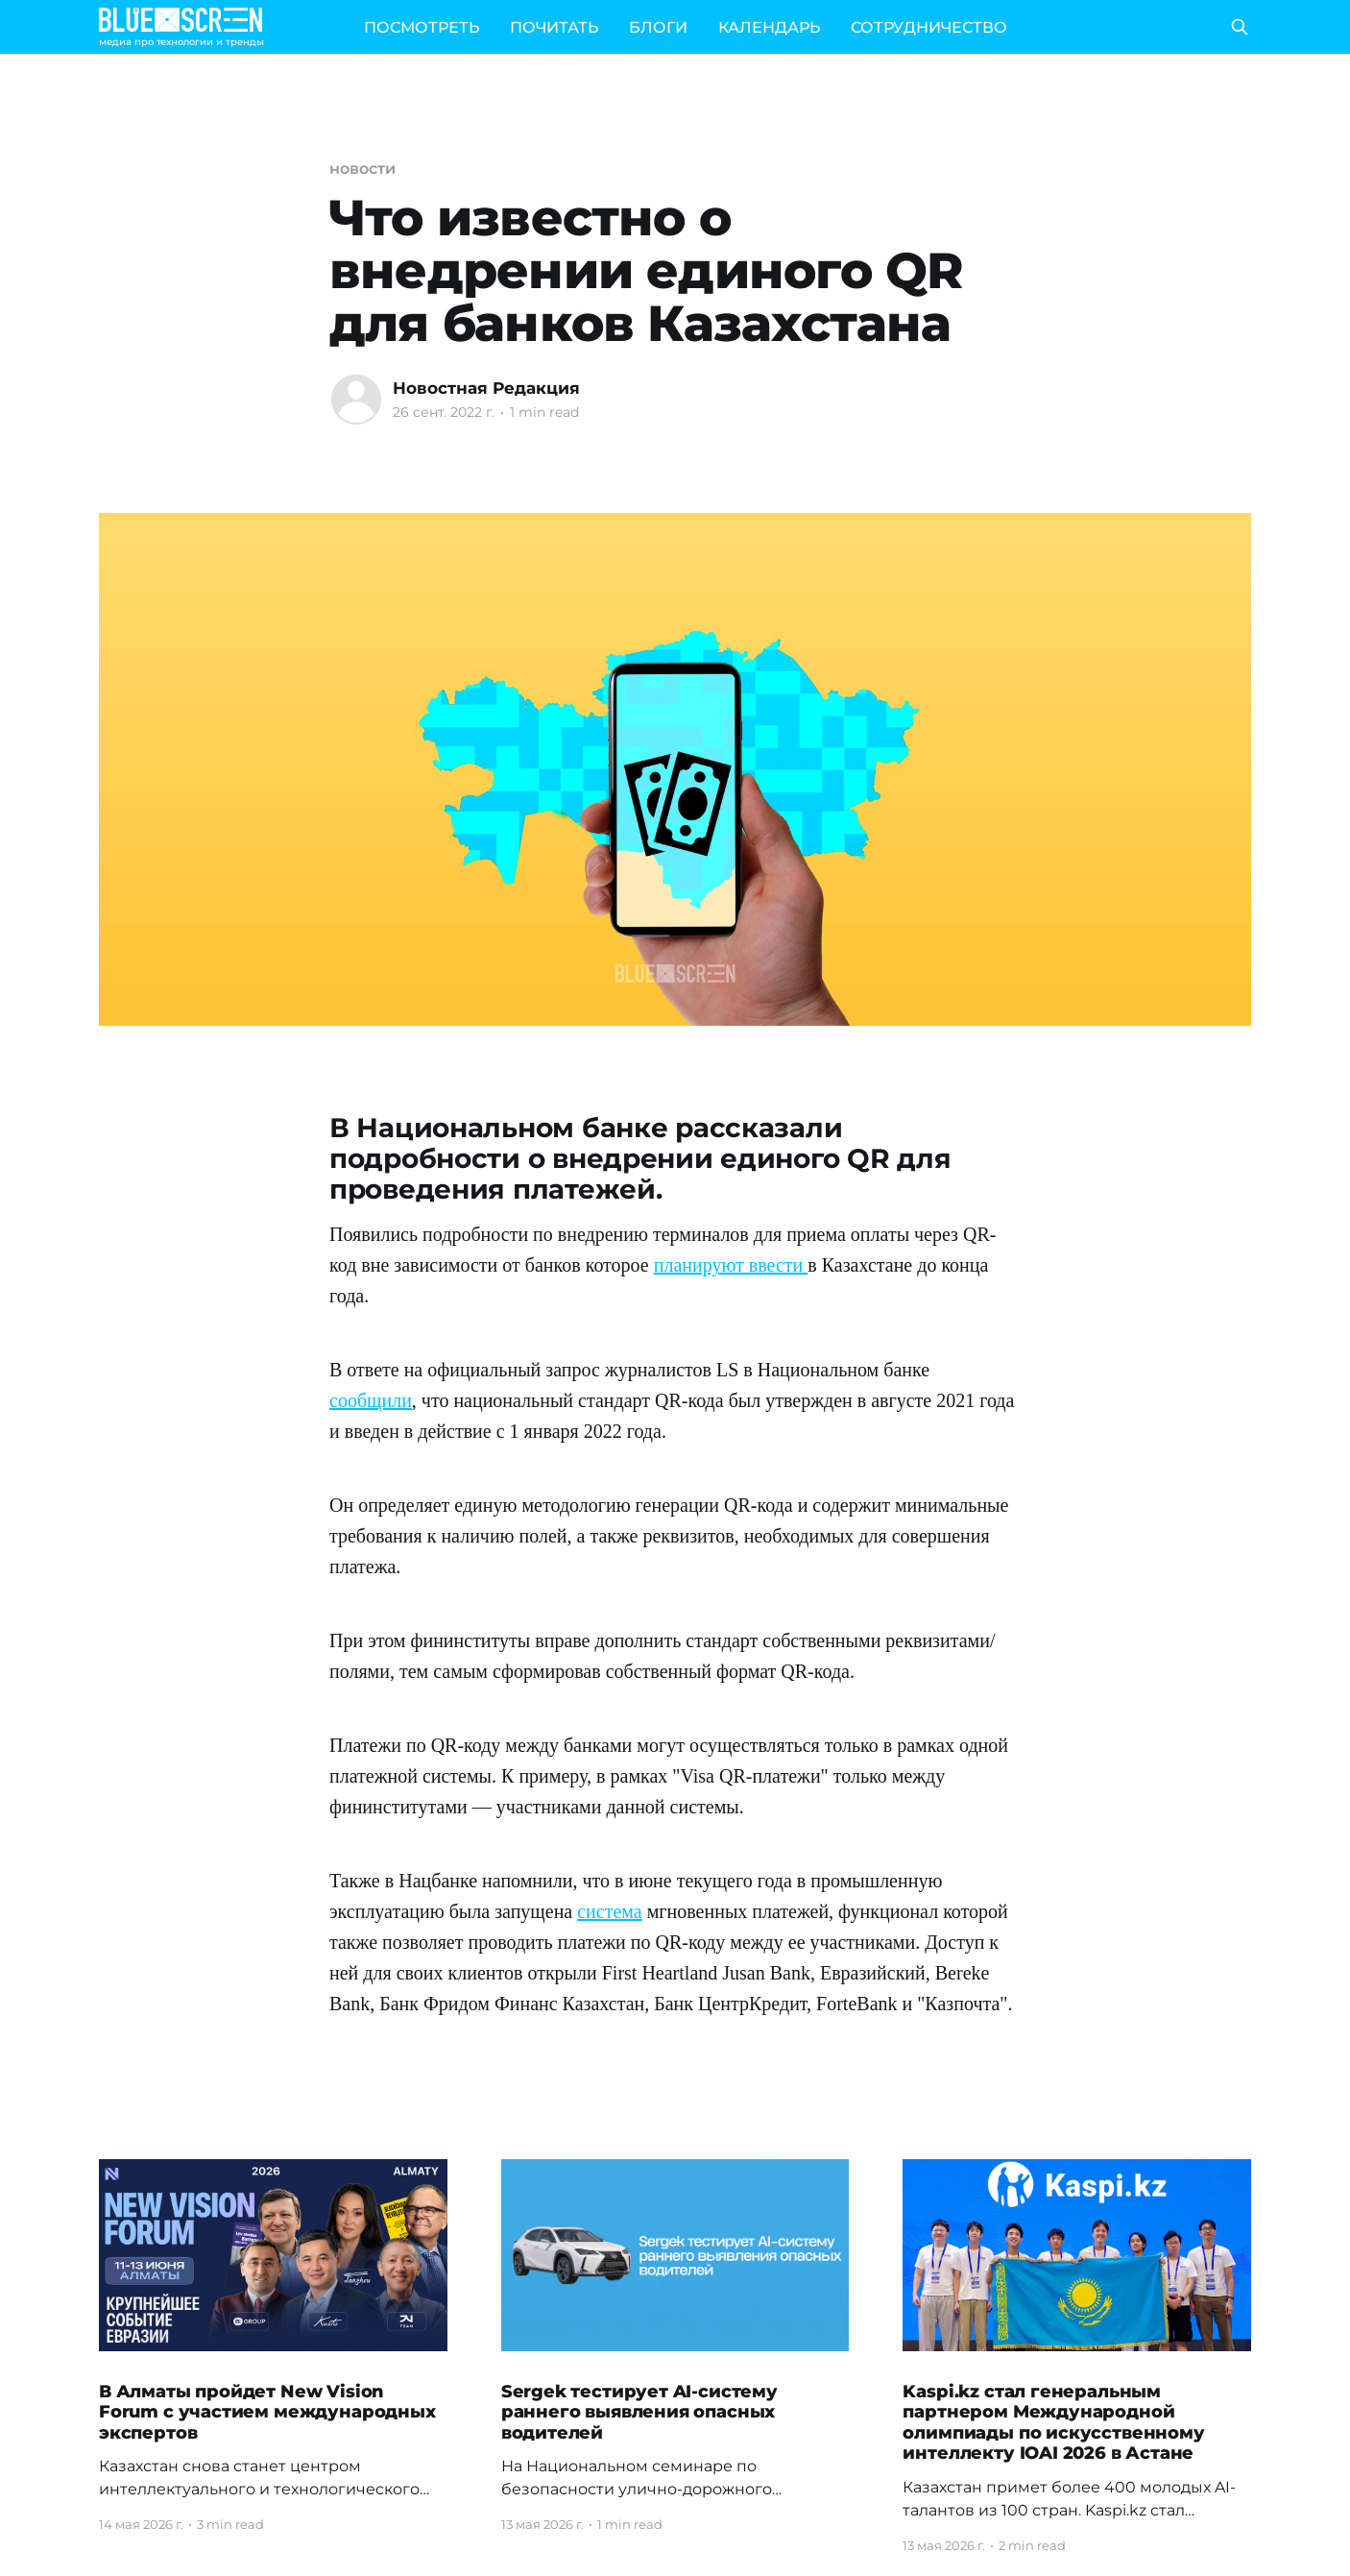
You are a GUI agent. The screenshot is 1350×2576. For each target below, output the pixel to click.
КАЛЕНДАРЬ (769, 27)
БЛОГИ (658, 27)
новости (362, 168)
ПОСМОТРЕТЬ (421, 27)
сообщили (370, 1400)
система (609, 1911)
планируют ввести (731, 1265)
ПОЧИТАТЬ (554, 27)
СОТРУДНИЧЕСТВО (929, 27)
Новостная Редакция (486, 388)
